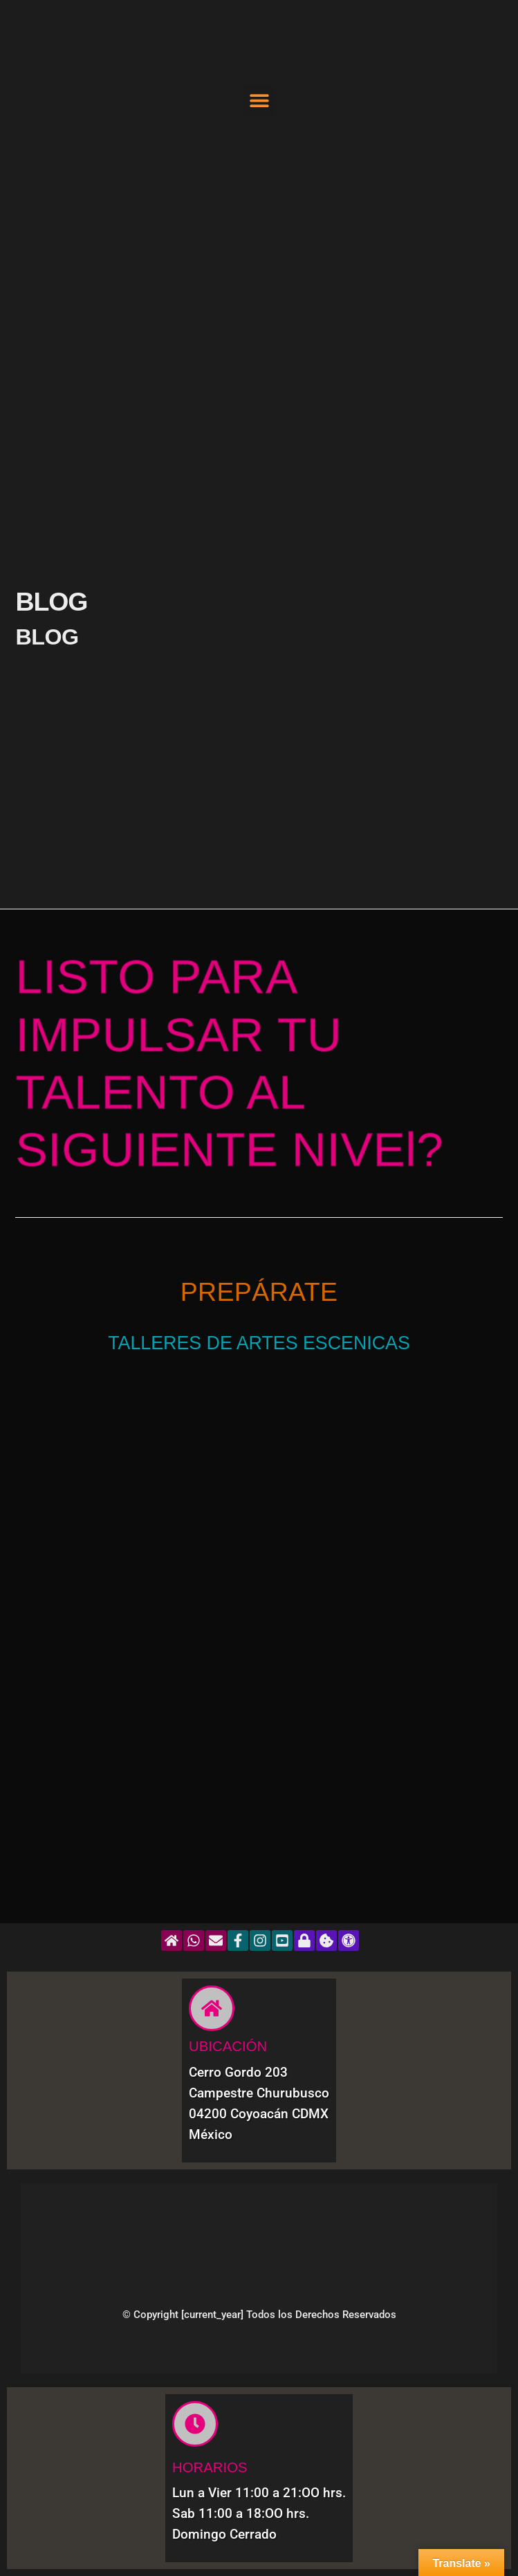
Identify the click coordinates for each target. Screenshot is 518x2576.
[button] (259, 100)
